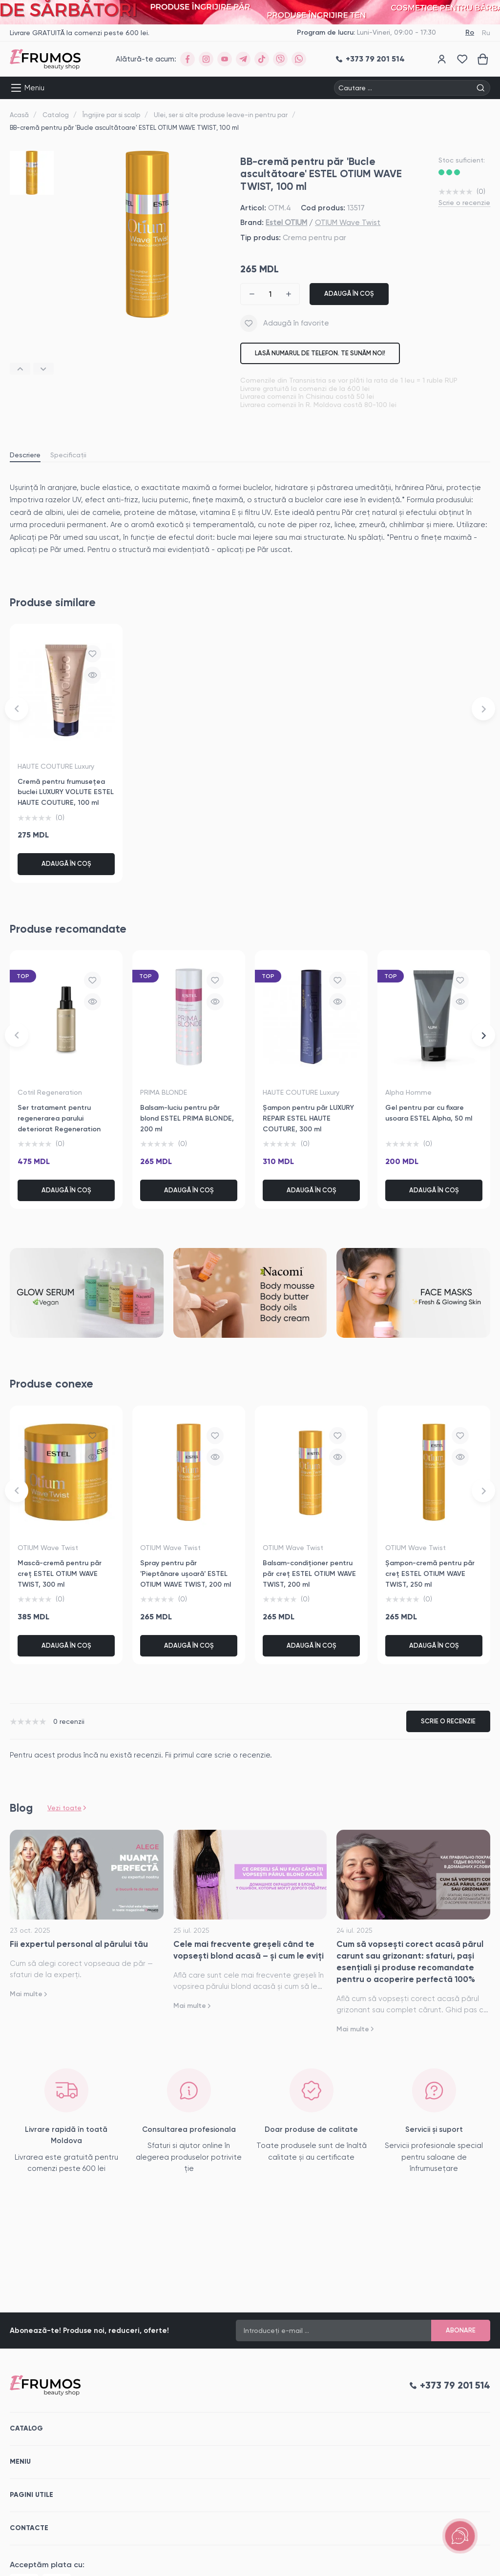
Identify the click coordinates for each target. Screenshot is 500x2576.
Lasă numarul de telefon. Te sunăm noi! (320, 353)
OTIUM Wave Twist (347, 222)
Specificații (68, 455)
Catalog (55, 115)
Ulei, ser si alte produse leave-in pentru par (221, 115)
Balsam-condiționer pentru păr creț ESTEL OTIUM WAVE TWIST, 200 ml (309, 1573)
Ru (486, 33)
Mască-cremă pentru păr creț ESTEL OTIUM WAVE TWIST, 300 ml (60, 1573)
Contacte (29, 2528)
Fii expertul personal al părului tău (79, 1944)
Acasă (19, 115)
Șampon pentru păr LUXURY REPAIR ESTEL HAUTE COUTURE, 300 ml (308, 1118)
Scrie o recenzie (464, 202)
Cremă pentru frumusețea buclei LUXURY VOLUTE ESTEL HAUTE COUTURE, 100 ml (66, 792)
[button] (20, 369)
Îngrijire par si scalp (111, 115)
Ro (469, 32)
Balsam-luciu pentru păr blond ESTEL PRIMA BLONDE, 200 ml (187, 1118)
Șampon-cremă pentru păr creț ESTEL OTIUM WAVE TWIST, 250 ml (430, 1573)
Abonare (461, 2330)
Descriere (25, 455)
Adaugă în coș (349, 293)
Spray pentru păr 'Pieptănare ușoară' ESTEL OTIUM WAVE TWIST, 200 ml (185, 1573)
